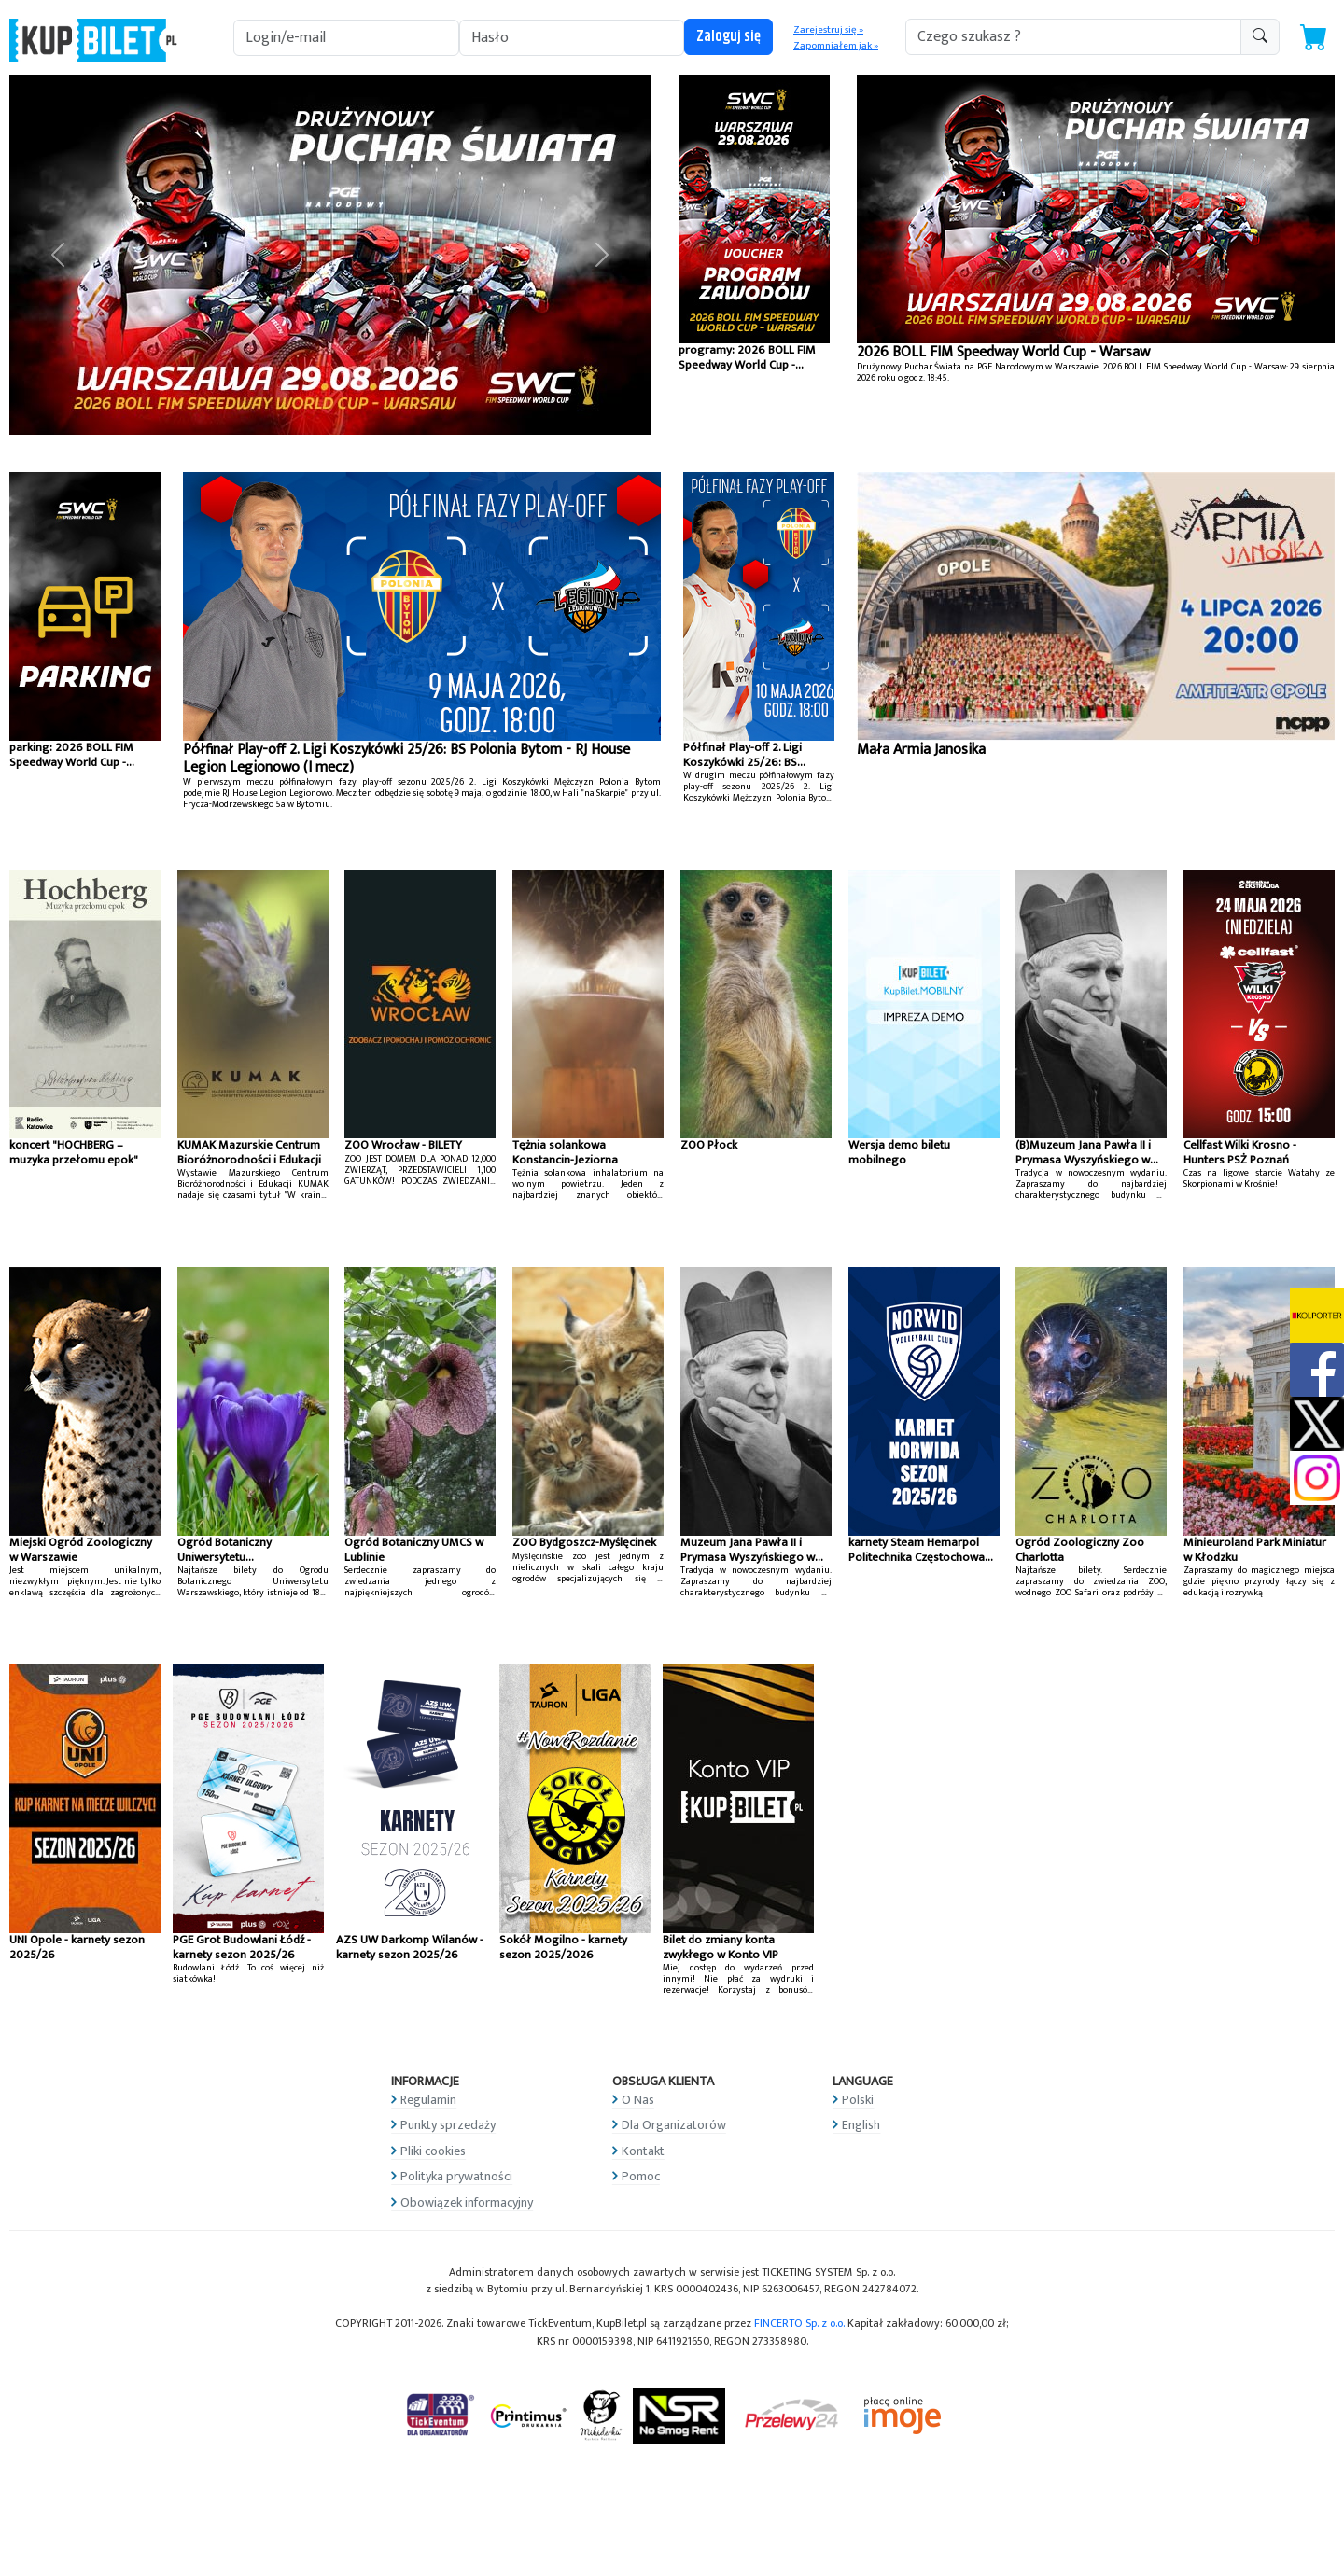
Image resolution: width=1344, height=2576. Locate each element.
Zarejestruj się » (828, 29)
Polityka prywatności (456, 2176)
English (861, 2125)
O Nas (638, 2099)
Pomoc (641, 2176)
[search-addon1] (1073, 37)
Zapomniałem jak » (835, 45)
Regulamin (428, 2099)
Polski (858, 2099)
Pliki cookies (433, 2151)
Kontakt (643, 2151)
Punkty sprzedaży (448, 2125)
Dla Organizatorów (674, 2125)
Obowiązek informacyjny (466, 2202)
